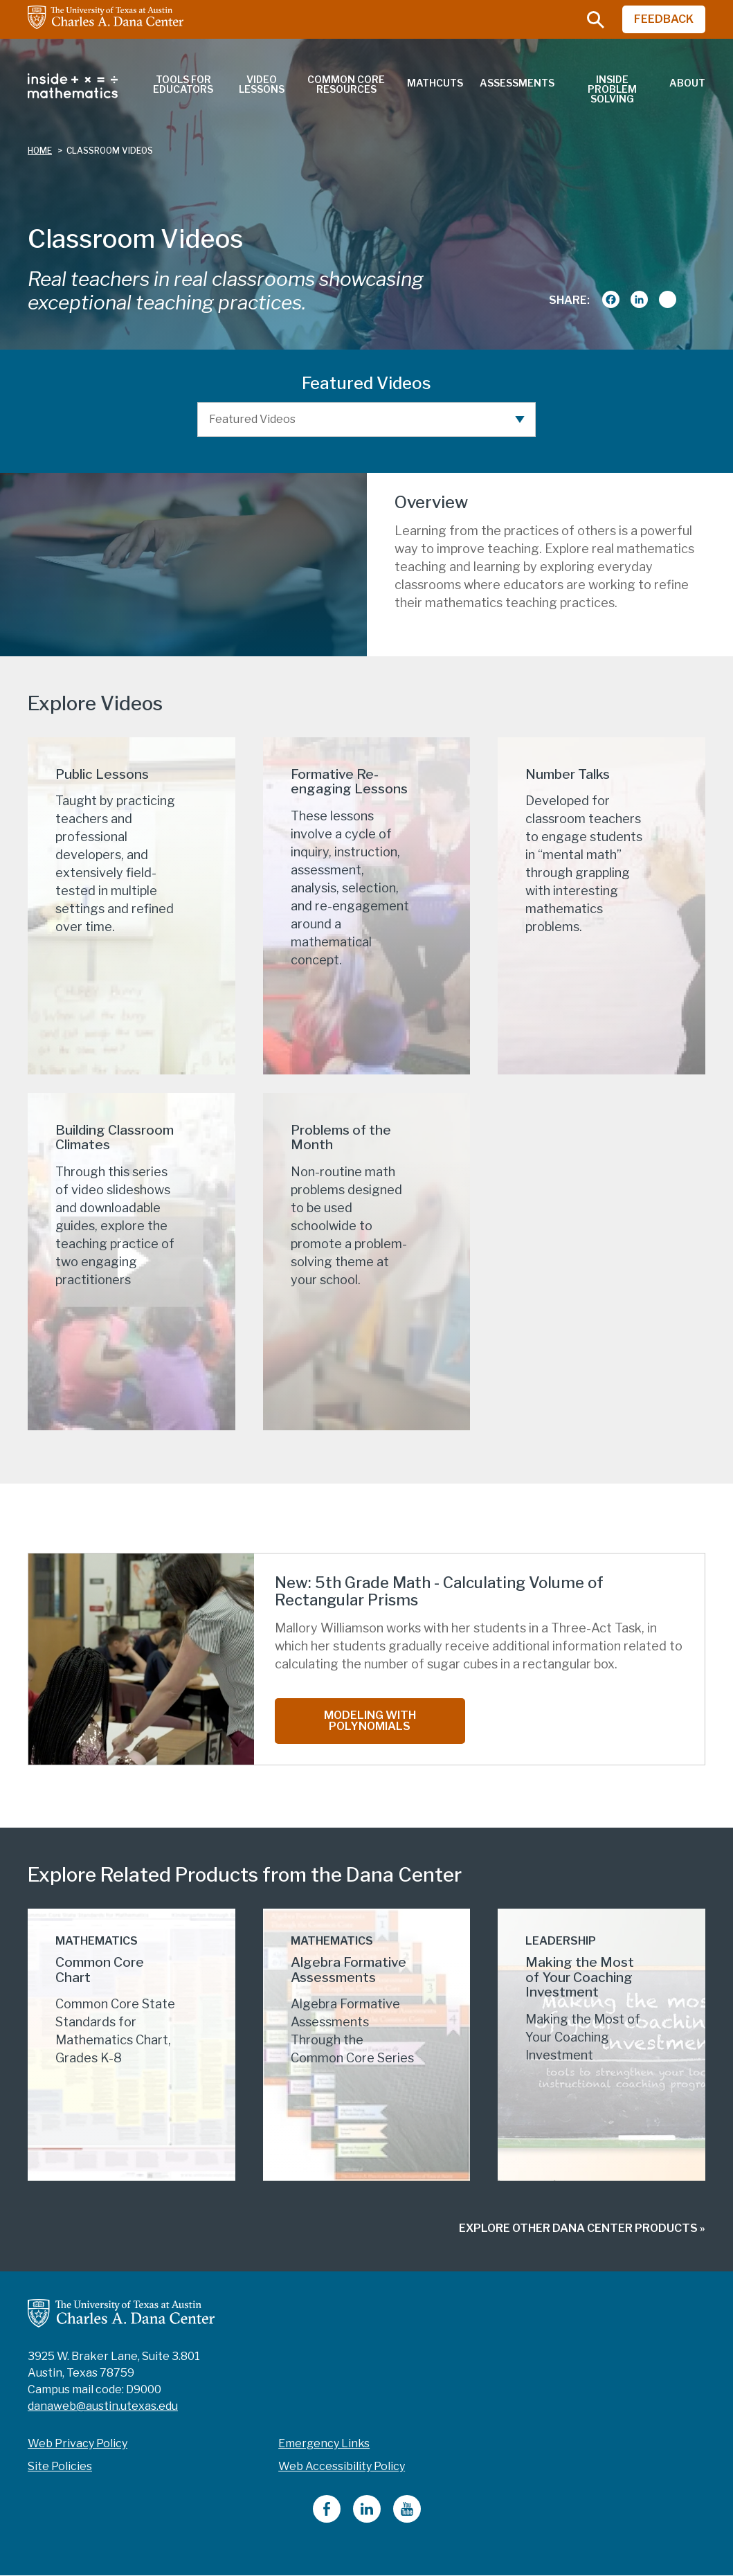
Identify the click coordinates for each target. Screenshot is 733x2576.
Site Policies (60, 2466)
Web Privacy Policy (77, 2443)
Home (40, 150)
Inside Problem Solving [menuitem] (612, 89)
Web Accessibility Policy (341, 2466)
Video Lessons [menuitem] (261, 84)
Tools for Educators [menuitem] (183, 84)
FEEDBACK (664, 19)
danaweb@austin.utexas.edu (103, 2406)
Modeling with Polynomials (370, 1721)
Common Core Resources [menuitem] (346, 84)
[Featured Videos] (366, 419)
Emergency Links (324, 2443)
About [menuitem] (687, 83)
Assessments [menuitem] (517, 83)
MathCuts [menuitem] (435, 83)
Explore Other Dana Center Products (578, 2228)
